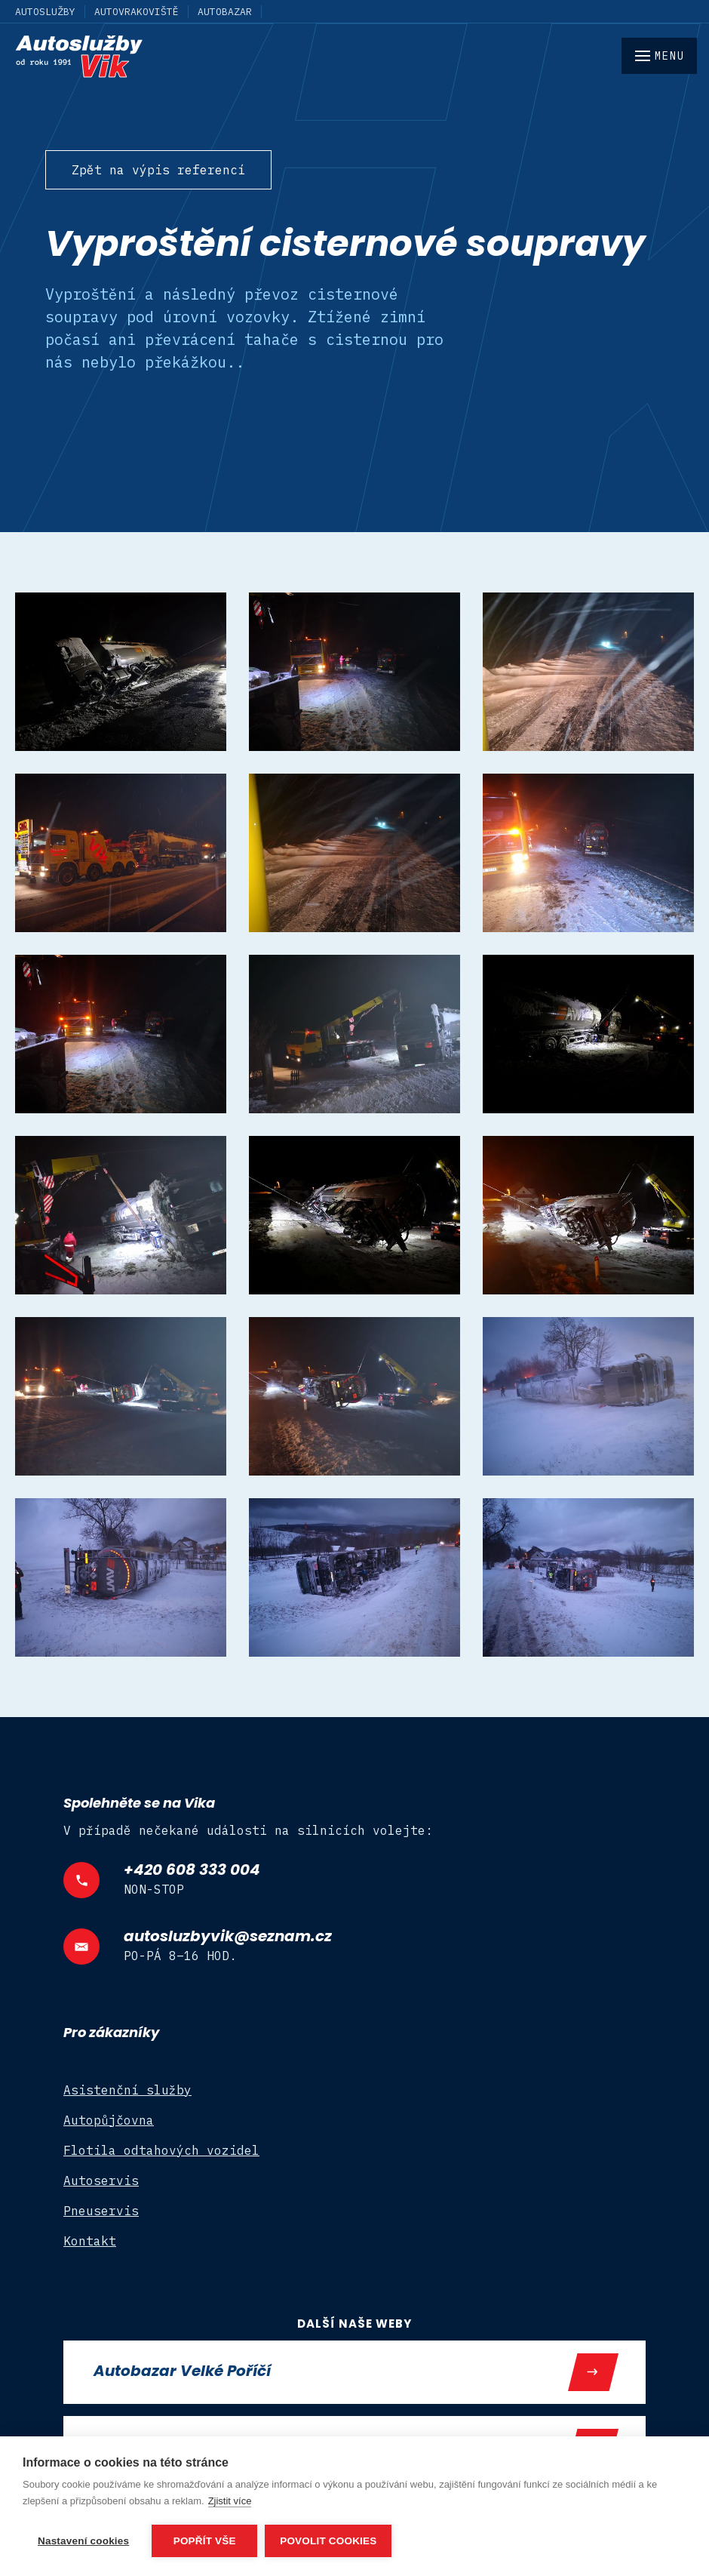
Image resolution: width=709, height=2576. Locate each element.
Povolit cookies (328, 2541)
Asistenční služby (127, 2089)
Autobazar (225, 11)
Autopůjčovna (108, 2120)
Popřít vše (204, 2541)
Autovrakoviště (136, 11)
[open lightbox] (120, 671)
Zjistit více (230, 2501)
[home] (354, 56)
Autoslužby (45, 11)
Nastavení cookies (83, 2541)
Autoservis (101, 2180)
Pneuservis (101, 2210)
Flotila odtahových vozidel (161, 2150)
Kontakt (89, 2240)
